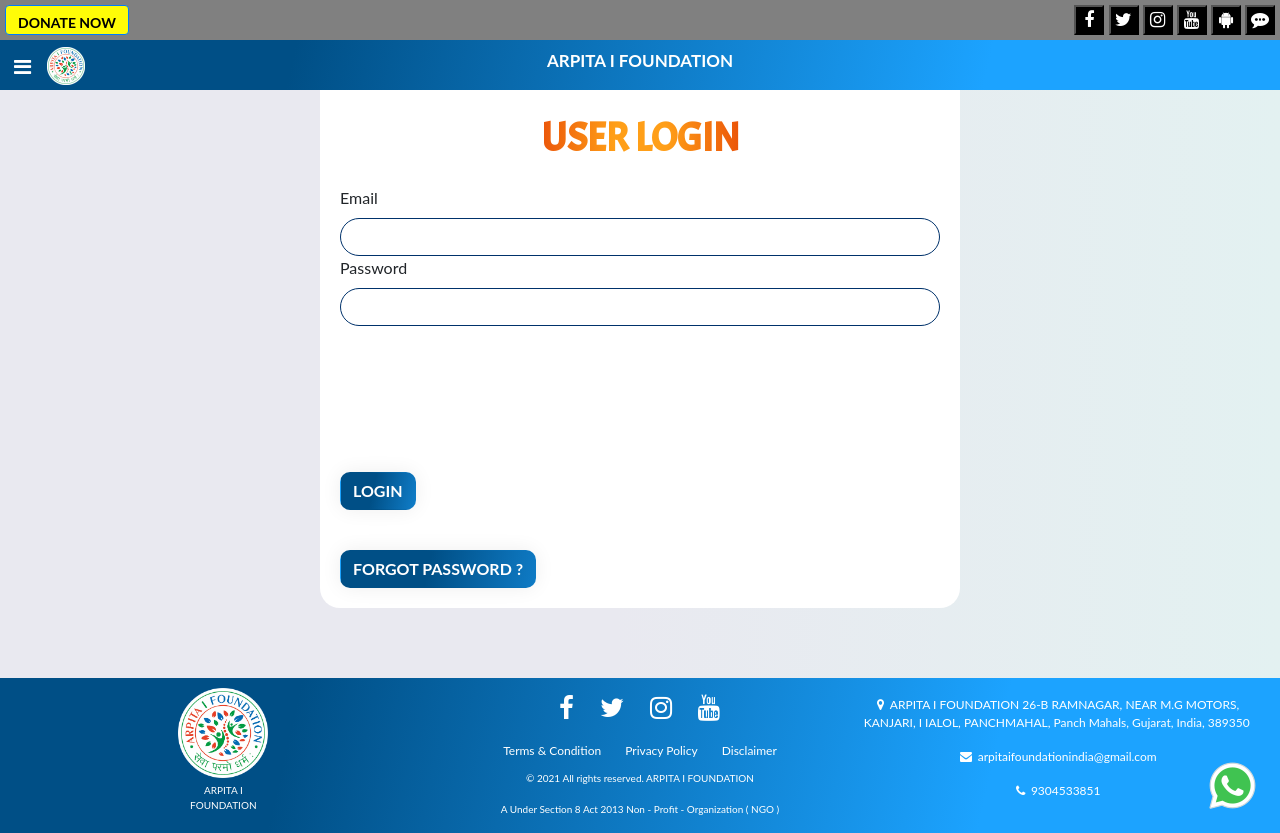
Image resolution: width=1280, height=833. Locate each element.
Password (373, 267)
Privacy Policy (661, 750)
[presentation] (492, 385)
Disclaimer (749, 750)
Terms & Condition (552, 750)
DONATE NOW (67, 22)
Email (359, 197)
